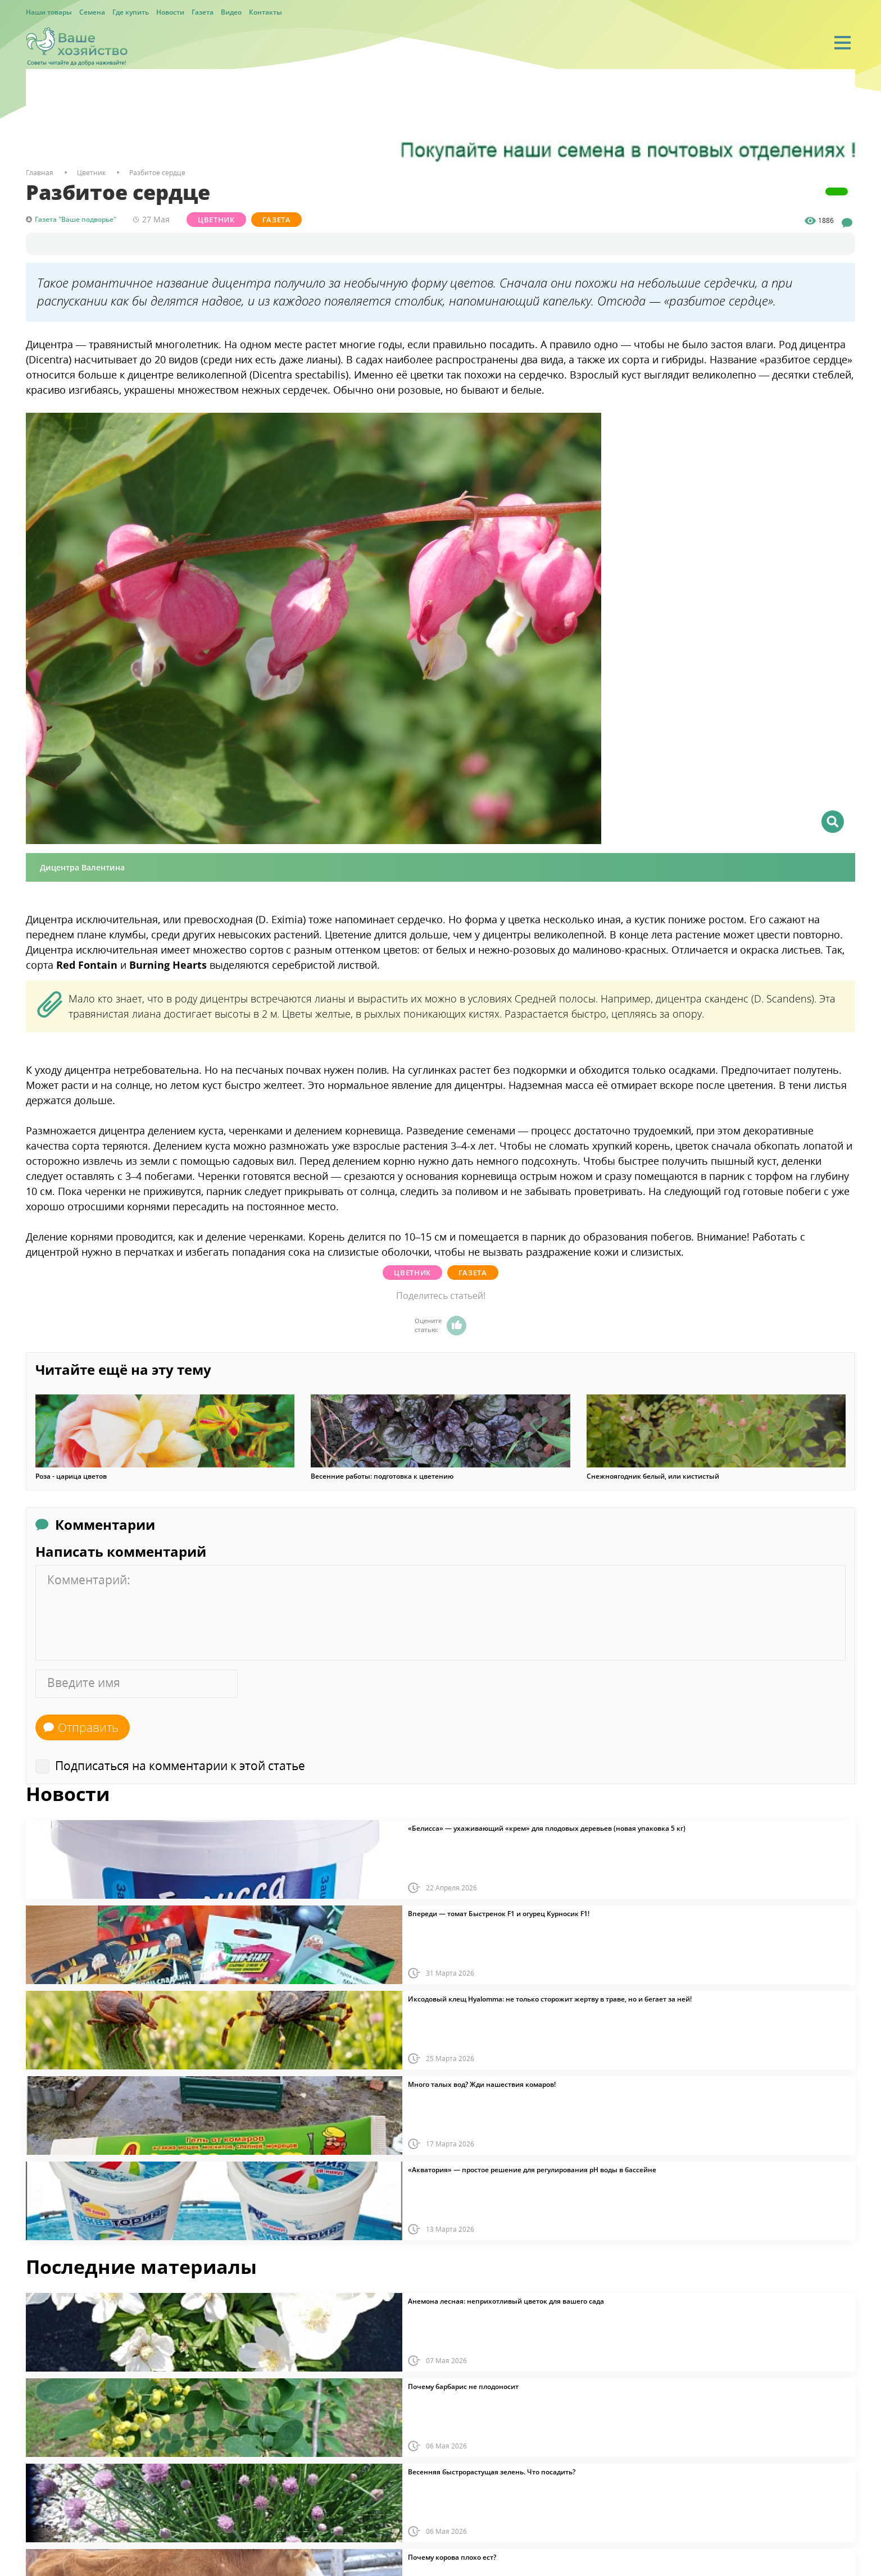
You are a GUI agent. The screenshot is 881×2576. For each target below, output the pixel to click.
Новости (170, 12)
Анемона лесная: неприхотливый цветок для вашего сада (506, 2301)
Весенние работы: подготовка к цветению (382, 1476)
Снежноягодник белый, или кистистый (653, 1476)
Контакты (265, 12)
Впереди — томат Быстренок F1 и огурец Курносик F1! (498, 1914)
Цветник (216, 220)
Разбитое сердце (157, 172)
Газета (203, 12)
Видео (231, 12)
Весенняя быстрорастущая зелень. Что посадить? (491, 2472)
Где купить (130, 12)
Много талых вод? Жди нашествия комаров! (482, 2085)
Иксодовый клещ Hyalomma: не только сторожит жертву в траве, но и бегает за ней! (550, 1999)
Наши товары (49, 12)
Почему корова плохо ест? (452, 2557)
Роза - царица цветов (71, 1476)
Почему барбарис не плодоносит (463, 2387)
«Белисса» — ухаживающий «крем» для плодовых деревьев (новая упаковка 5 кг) (546, 1828)
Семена (92, 12)
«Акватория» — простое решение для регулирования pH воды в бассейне (532, 2170)
